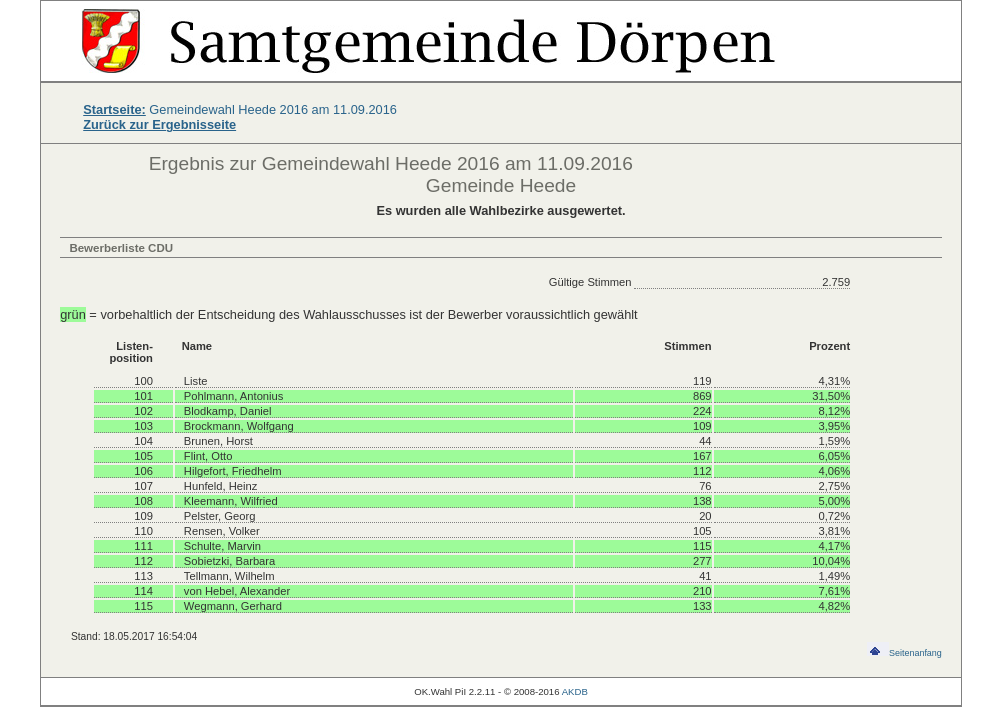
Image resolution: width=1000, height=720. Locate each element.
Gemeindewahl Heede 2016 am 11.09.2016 (240, 109)
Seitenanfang (904, 653)
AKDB (575, 691)
